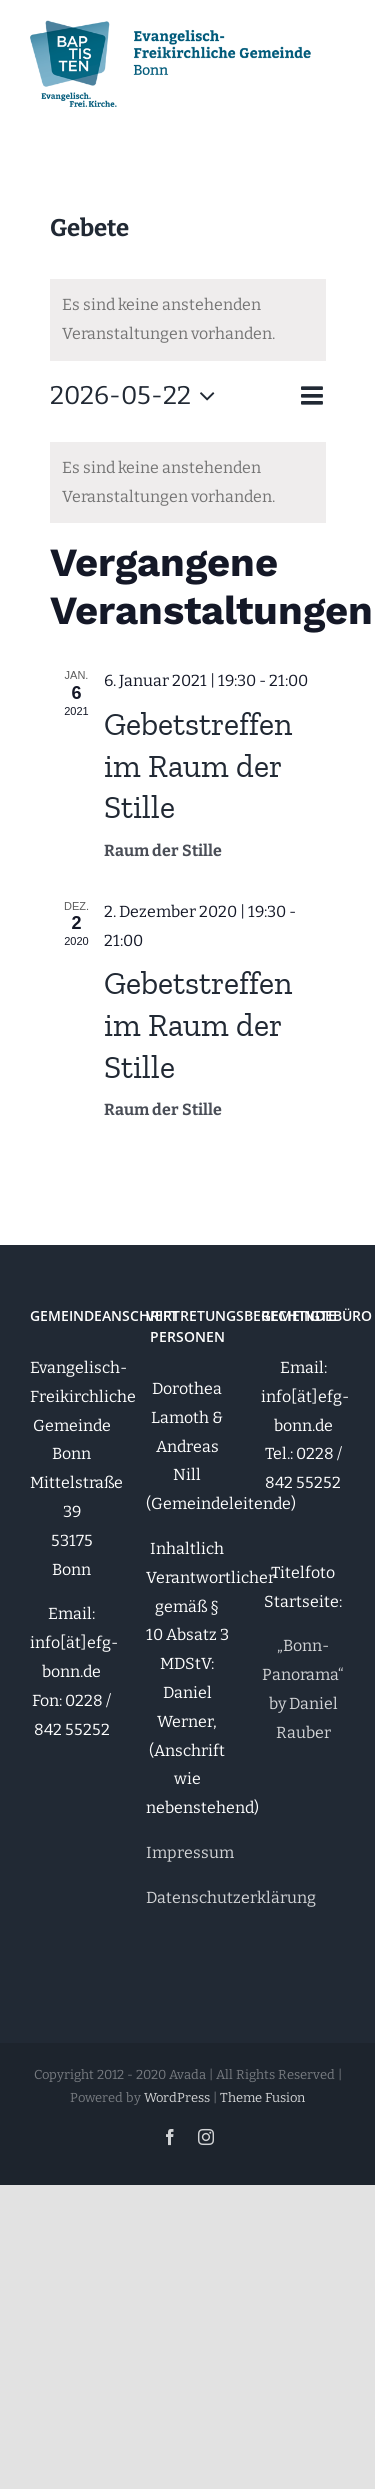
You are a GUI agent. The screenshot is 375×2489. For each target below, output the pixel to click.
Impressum (190, 1852)
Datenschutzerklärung (231, 1897)
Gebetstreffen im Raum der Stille (198, 765)
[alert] (188, 320)
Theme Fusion (262, 2097)
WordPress (177, 2097)
